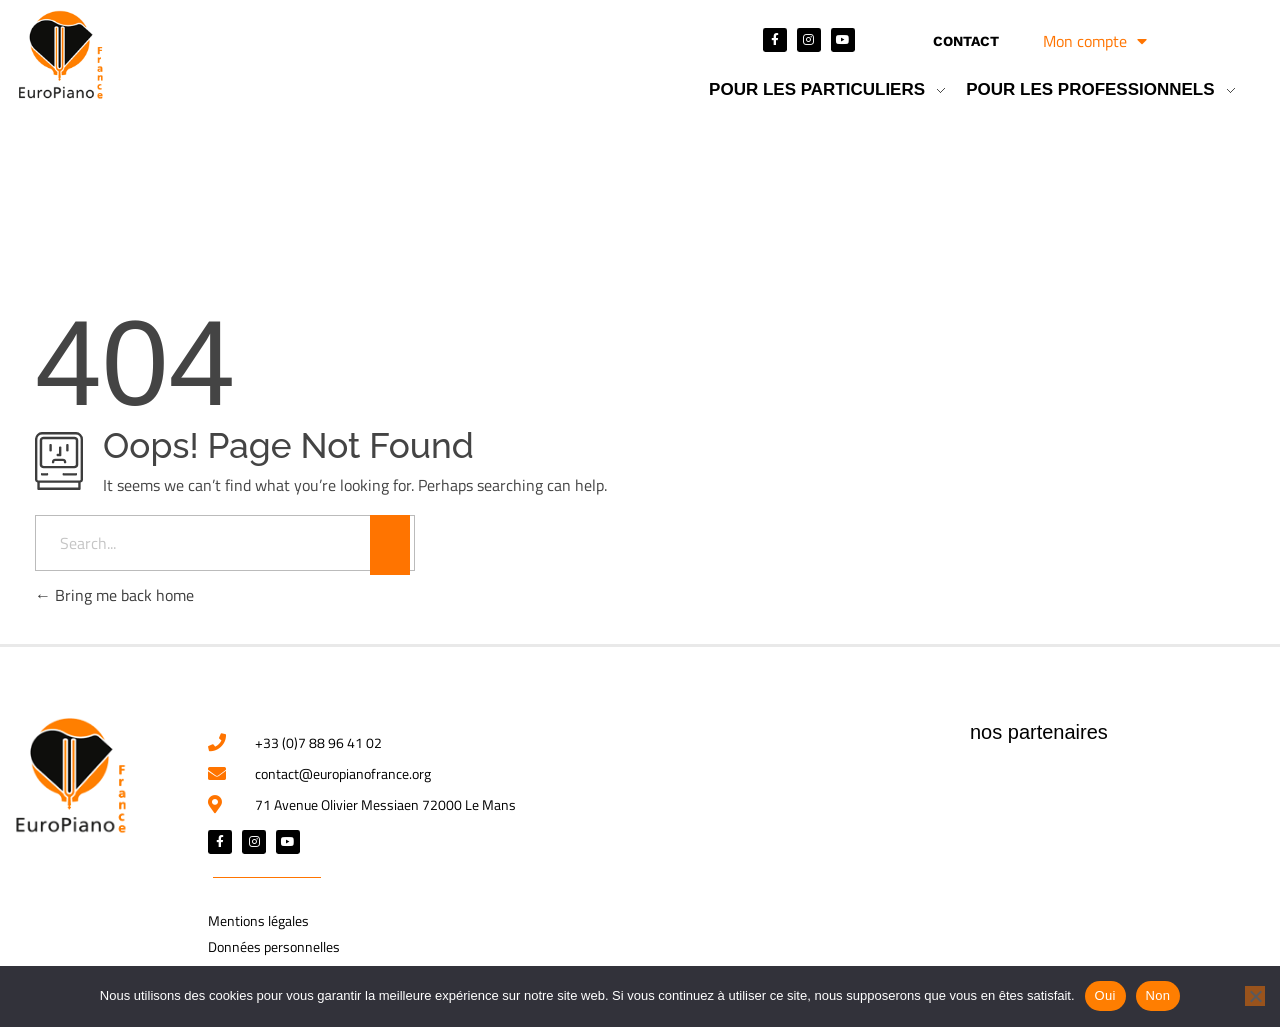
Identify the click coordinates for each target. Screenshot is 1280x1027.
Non (1158, 995)
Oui (1105, 995)
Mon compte (1095, 41)
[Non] (1255, 996)
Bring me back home (114, 595)
